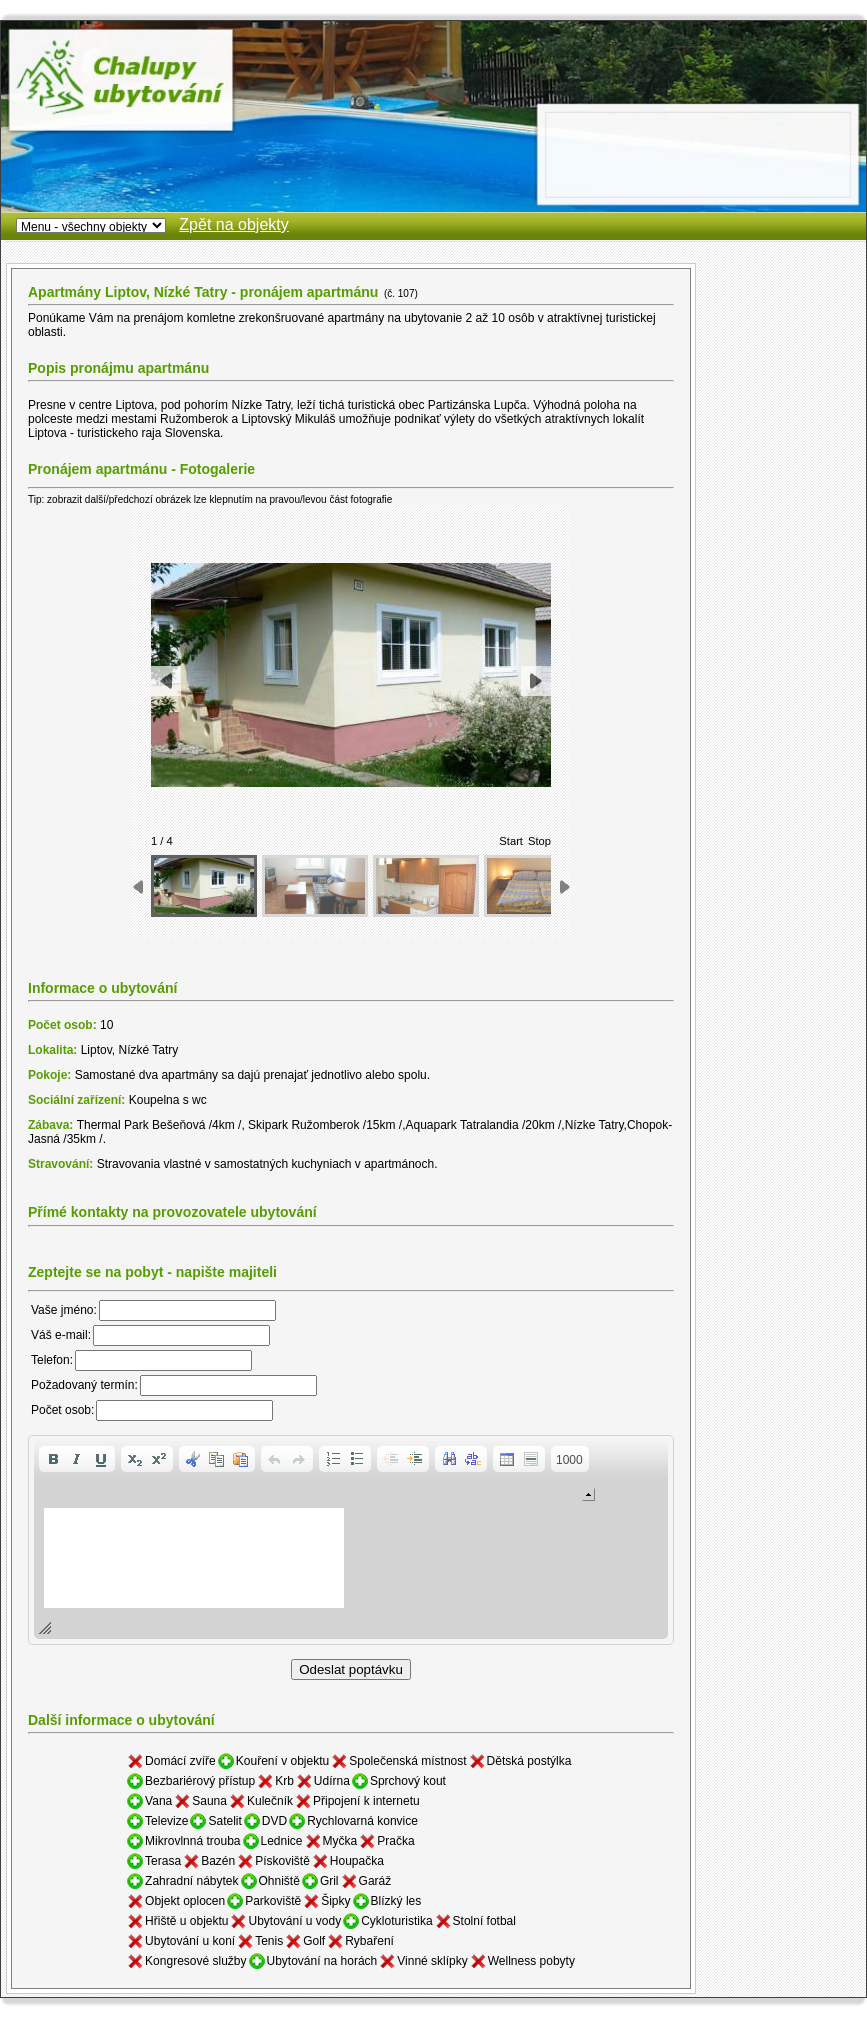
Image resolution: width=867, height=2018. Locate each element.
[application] (351, 1540)
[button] (53, 1459)
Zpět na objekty (233, 224)
